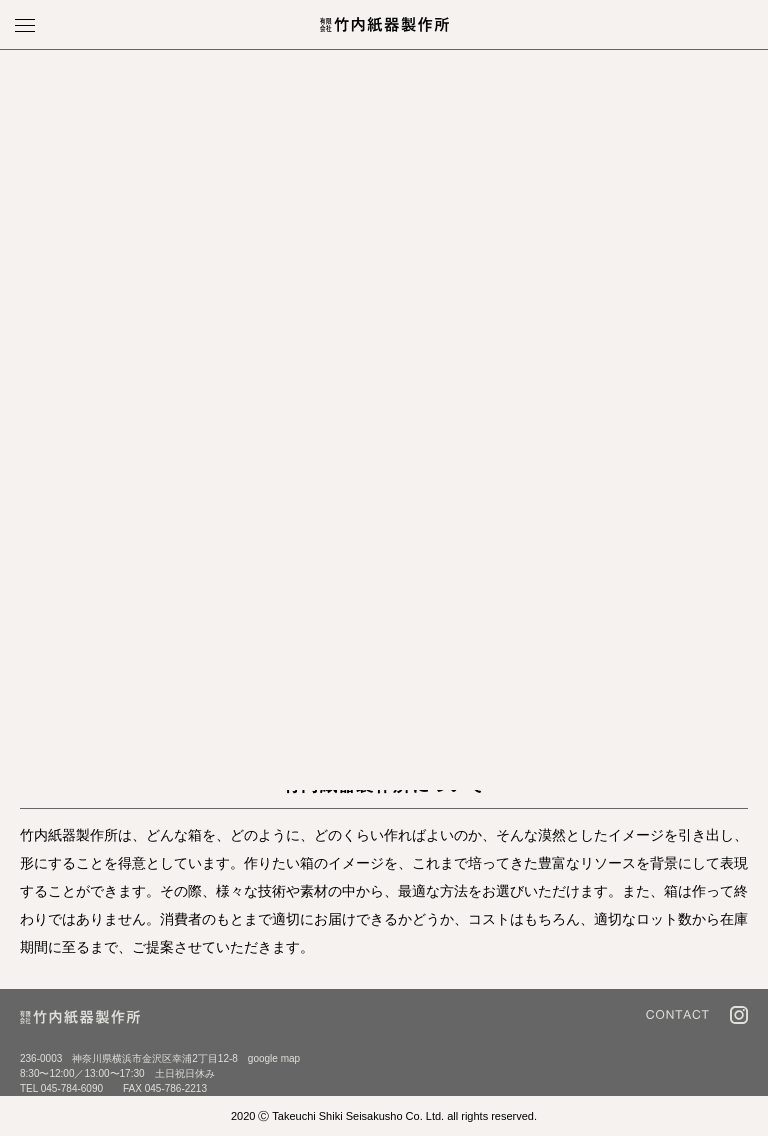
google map (274, 1058)
